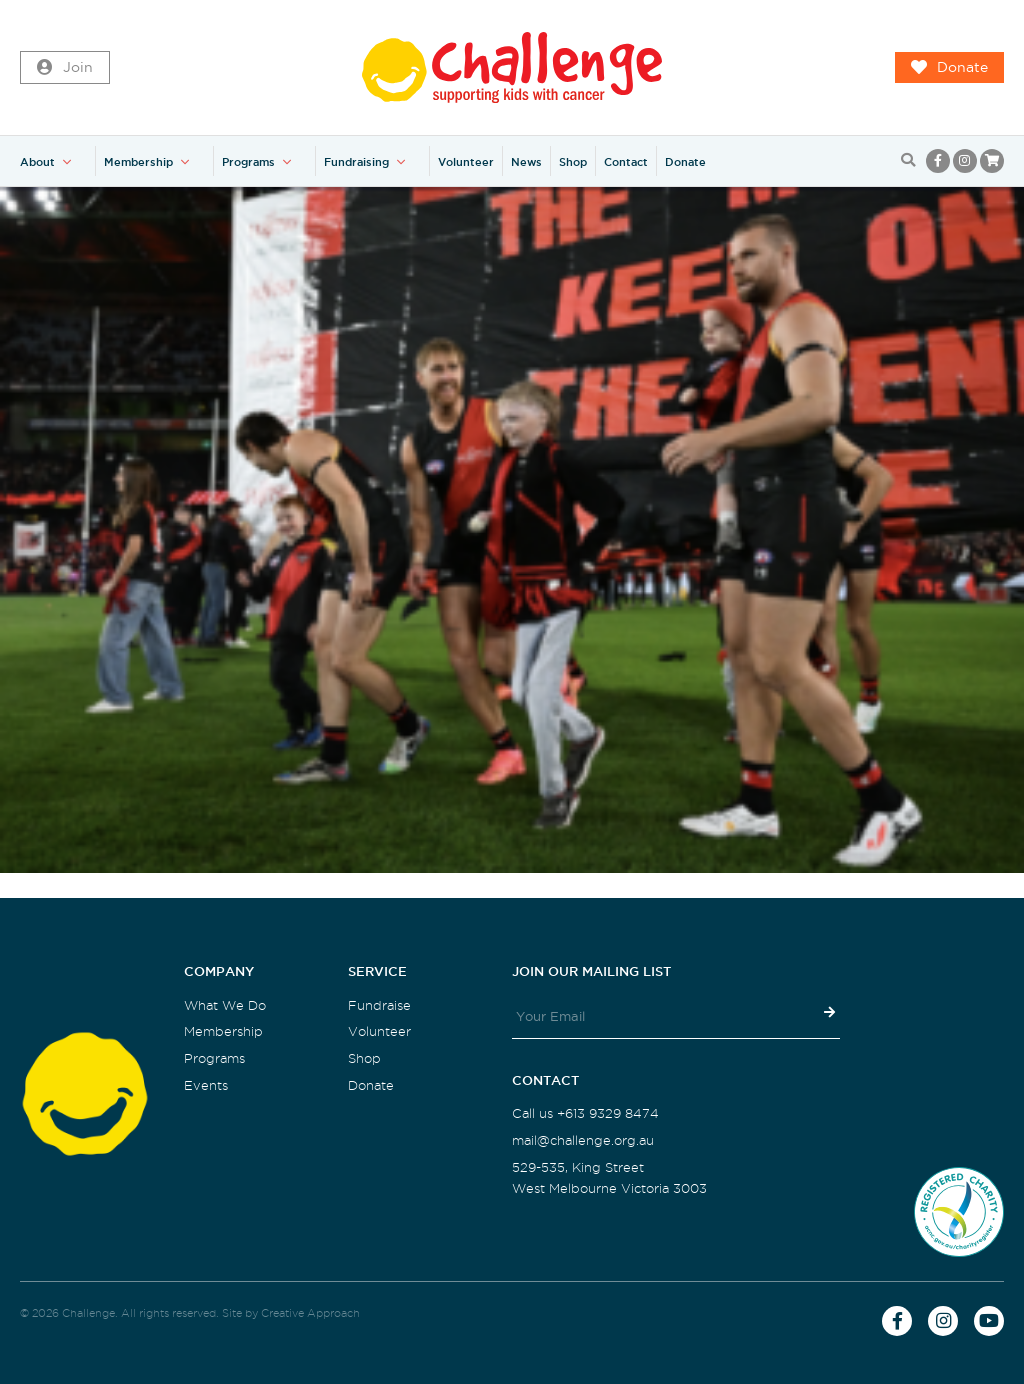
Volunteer (466, 162)
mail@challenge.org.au (583, 1140)
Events (206, 1085)
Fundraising (356, 162)
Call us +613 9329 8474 (585, 1113)
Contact (626, 162)
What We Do (225, 1005)
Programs (248, 162)
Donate (949, 68)
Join (65, 68)
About (37, 162)
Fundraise (379, 1005)
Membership (138, 162)
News (526, 162)
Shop (573, 162)
